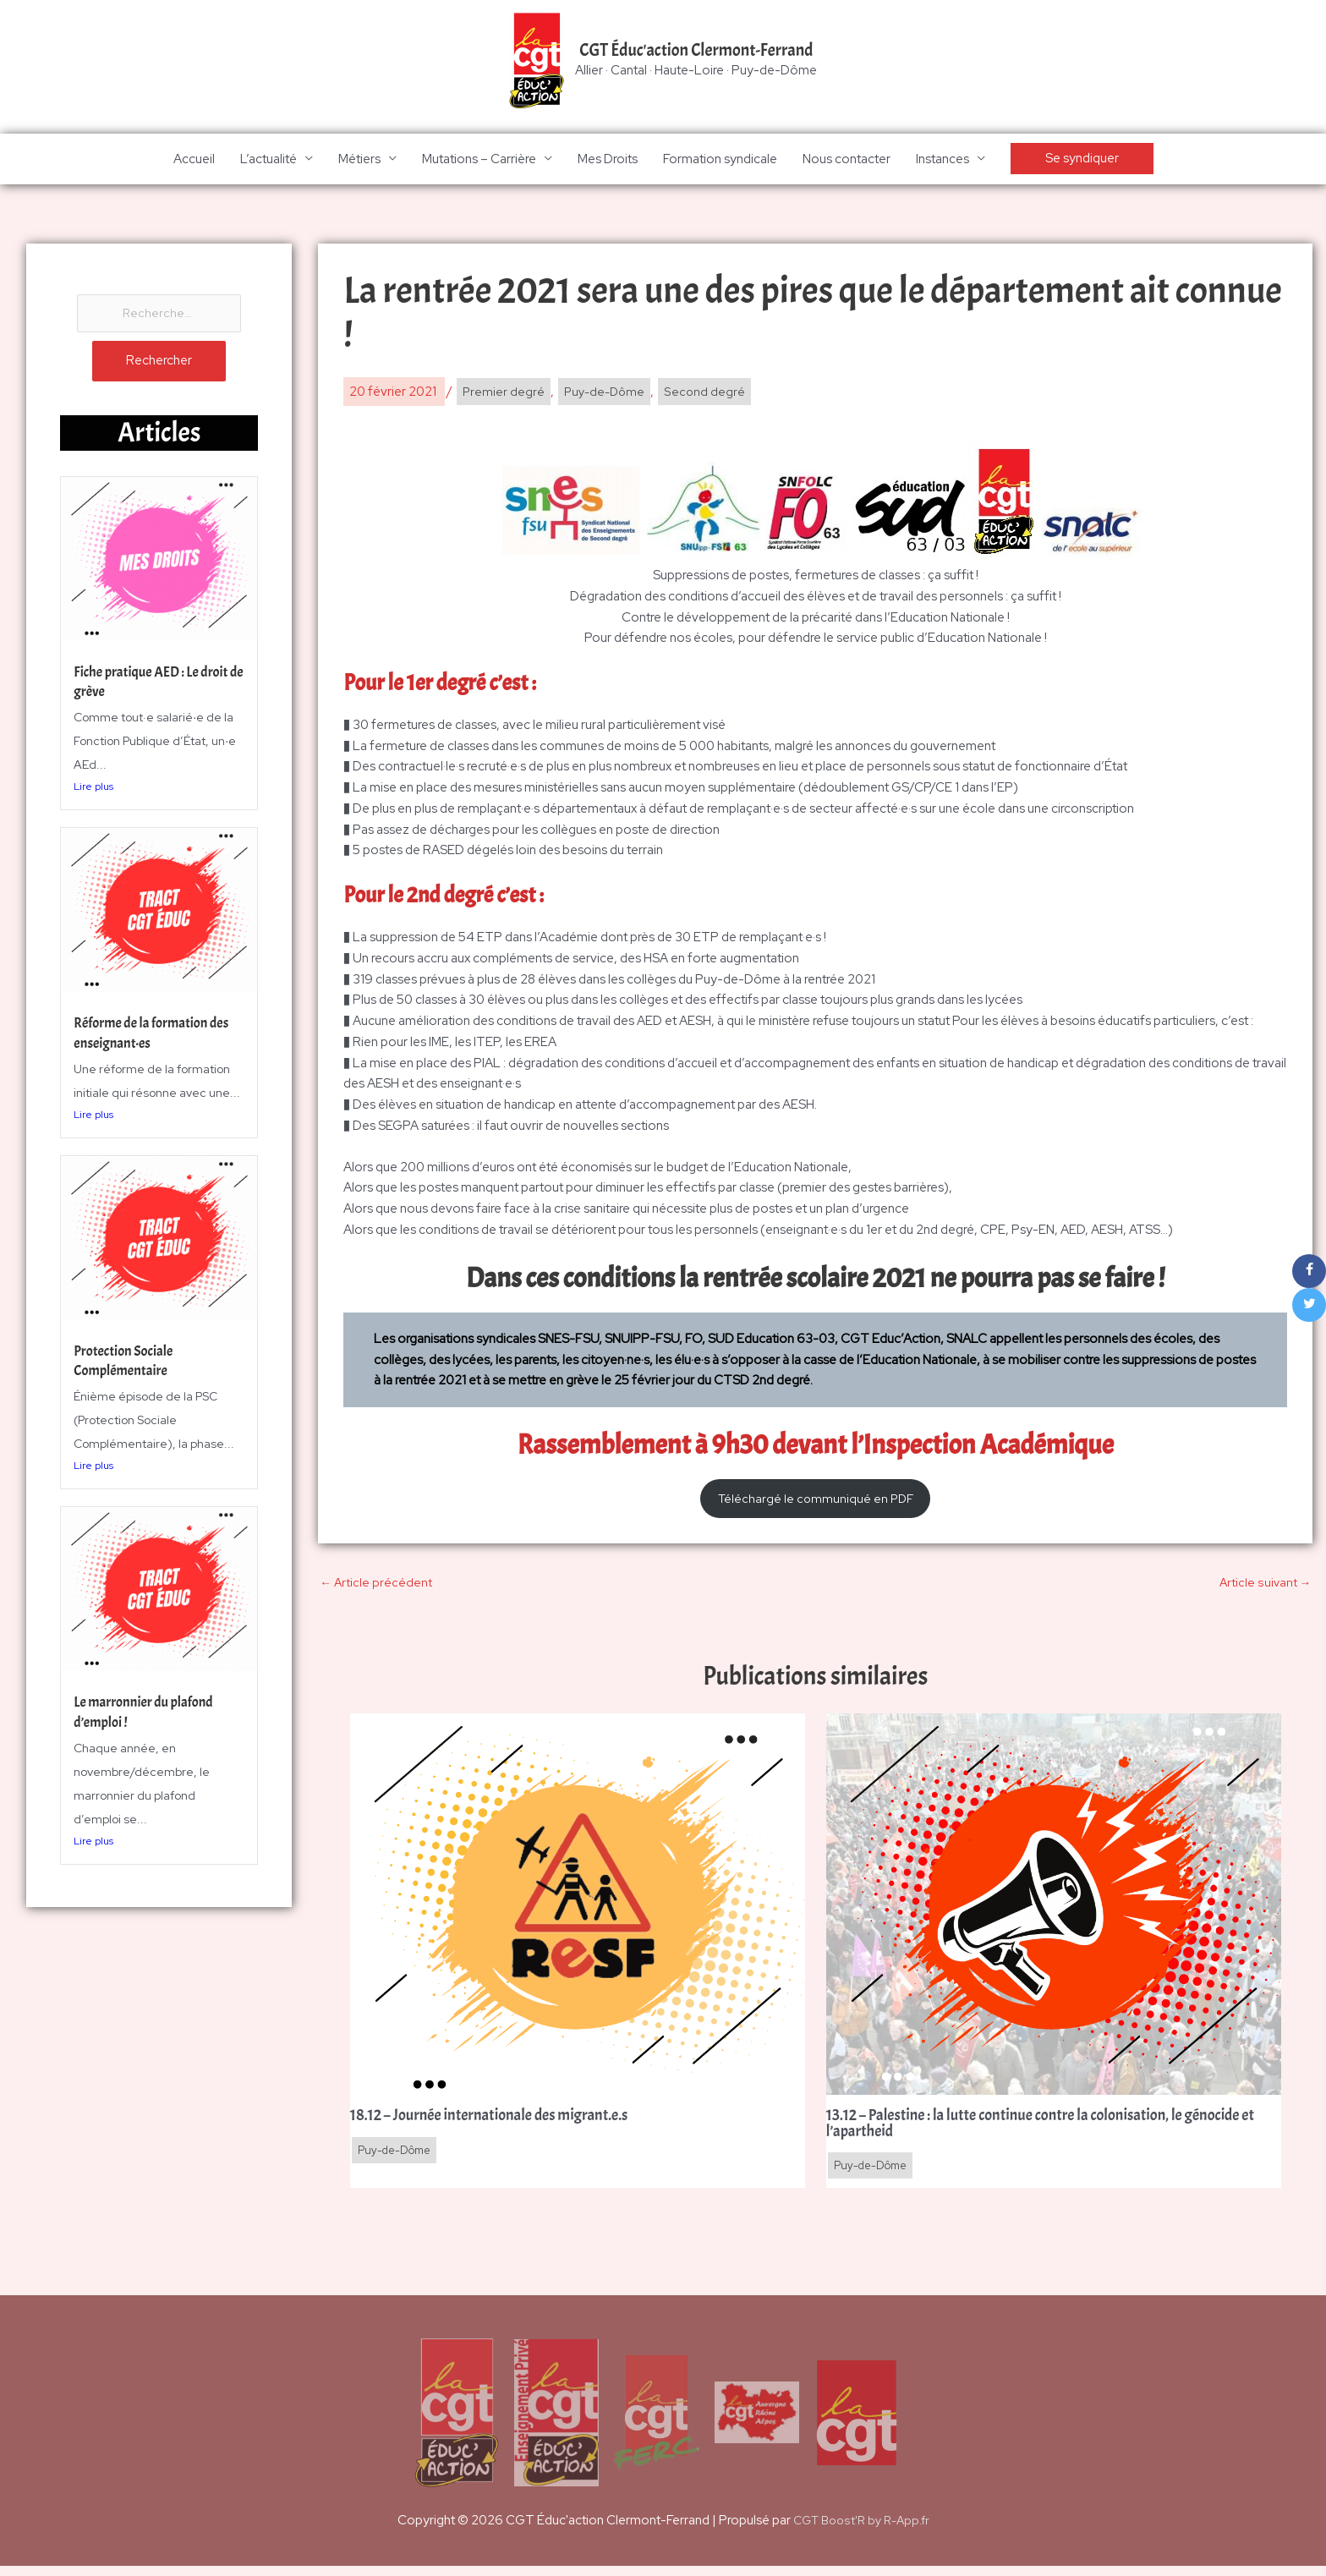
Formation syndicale (720, 160)
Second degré (708, 394)
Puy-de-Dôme (606, 394)
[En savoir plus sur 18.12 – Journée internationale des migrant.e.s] (577, 1910)
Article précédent (376, 1588)
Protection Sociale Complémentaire (127, 1365)
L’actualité (268, 160)
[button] (1082, 161)
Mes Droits (608, 160)
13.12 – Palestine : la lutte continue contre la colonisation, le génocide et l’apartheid (1051, 2132)
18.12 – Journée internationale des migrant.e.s (501, 2123)
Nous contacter (846, 160)
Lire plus (93, 792)
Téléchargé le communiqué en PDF (815, 1502)
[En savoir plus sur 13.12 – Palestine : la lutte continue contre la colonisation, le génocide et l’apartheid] (1053, 1910)
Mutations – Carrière (479, 160)
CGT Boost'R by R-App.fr (861, 2529)
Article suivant (1264, 1588)
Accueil (194, 160)
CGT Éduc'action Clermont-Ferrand (697, 51)
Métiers (359, 160)
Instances (942, 160)
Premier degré (503, 394)
